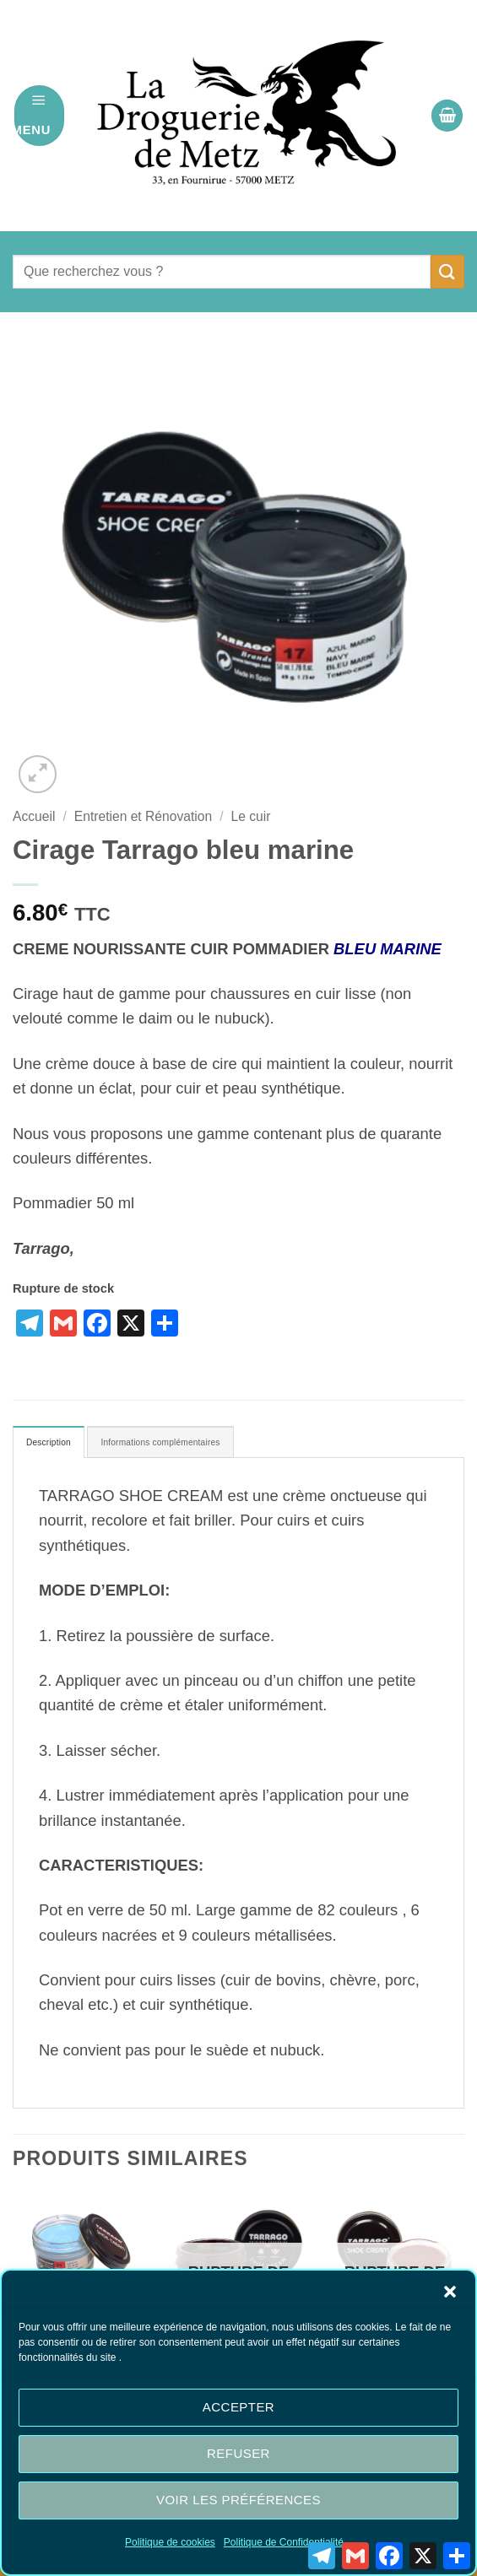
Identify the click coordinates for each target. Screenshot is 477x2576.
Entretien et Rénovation (143, 816)
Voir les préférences (238, 2499)
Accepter (238, 2407)
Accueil (34, 816)
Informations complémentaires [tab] (207, 1445)
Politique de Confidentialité (284, 2542)
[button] (450, 2291)
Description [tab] (58, 1445)
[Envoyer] (447, 271)
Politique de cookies (170, 2542)
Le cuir (251, 816)
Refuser (238, 2453)
